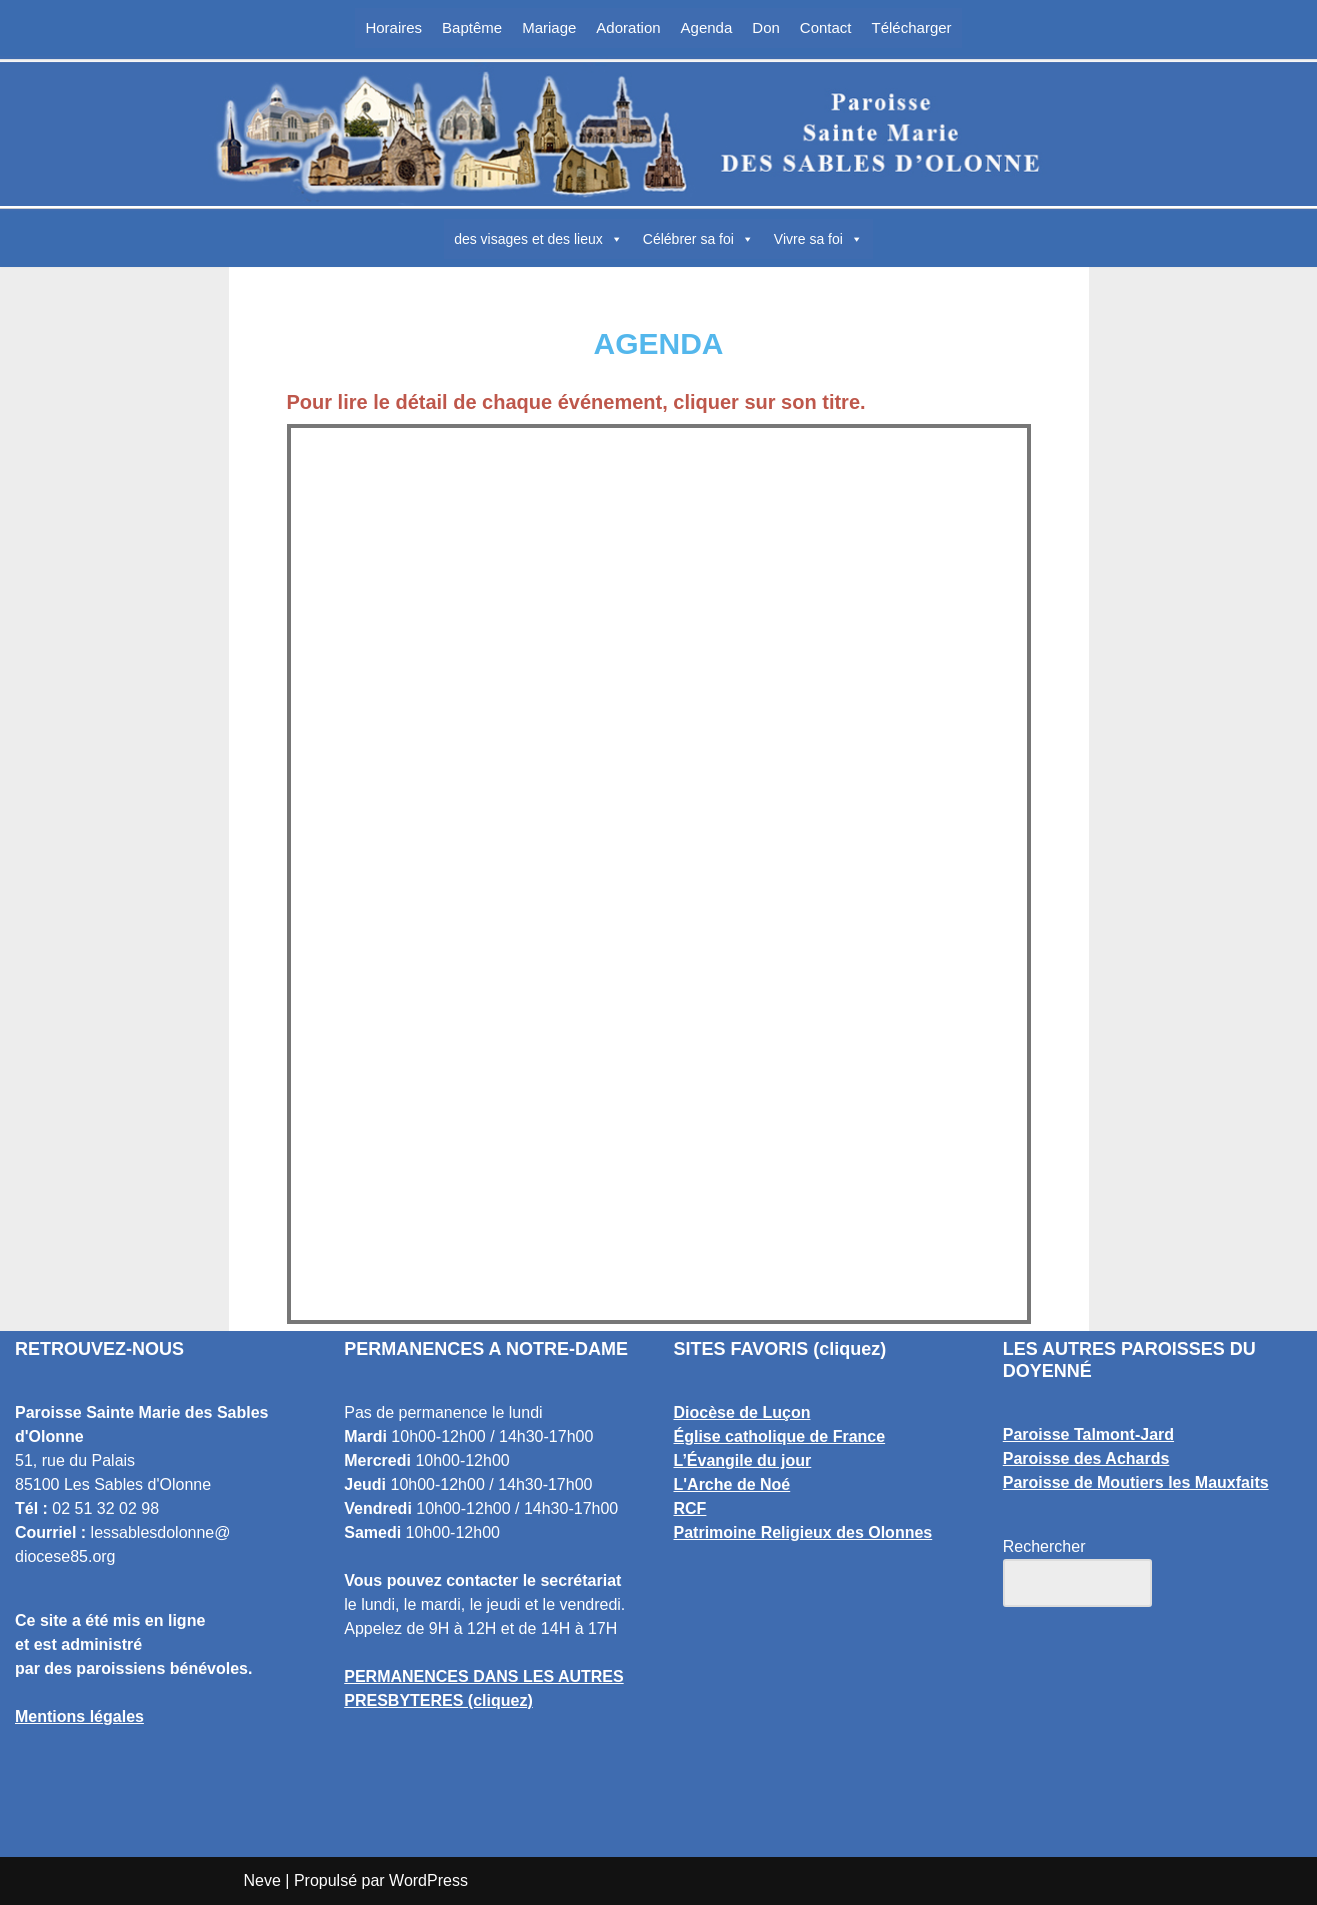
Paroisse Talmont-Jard (1088, 1434)
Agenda (707, 27)
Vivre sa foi (818, 239)
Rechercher (1044, 1546)
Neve (262, 1880)
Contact (826, 27)
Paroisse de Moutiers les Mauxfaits (1136, 1482)
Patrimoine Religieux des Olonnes (803, 1532)
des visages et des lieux (538, 239)
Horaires (393, 27)
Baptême (472, 27)
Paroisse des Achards (1086, 1458)
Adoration (628, 27)
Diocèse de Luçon (742, 1412)
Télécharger (912, 27)
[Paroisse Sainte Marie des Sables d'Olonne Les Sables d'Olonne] (659, 134)
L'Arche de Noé (732, 1484)
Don (766, 27)
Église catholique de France (780, 1436)
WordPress (428, 1880)
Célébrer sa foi (698, 239)
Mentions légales (79, 1716)
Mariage (549, 27)
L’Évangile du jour (743, 1460)
